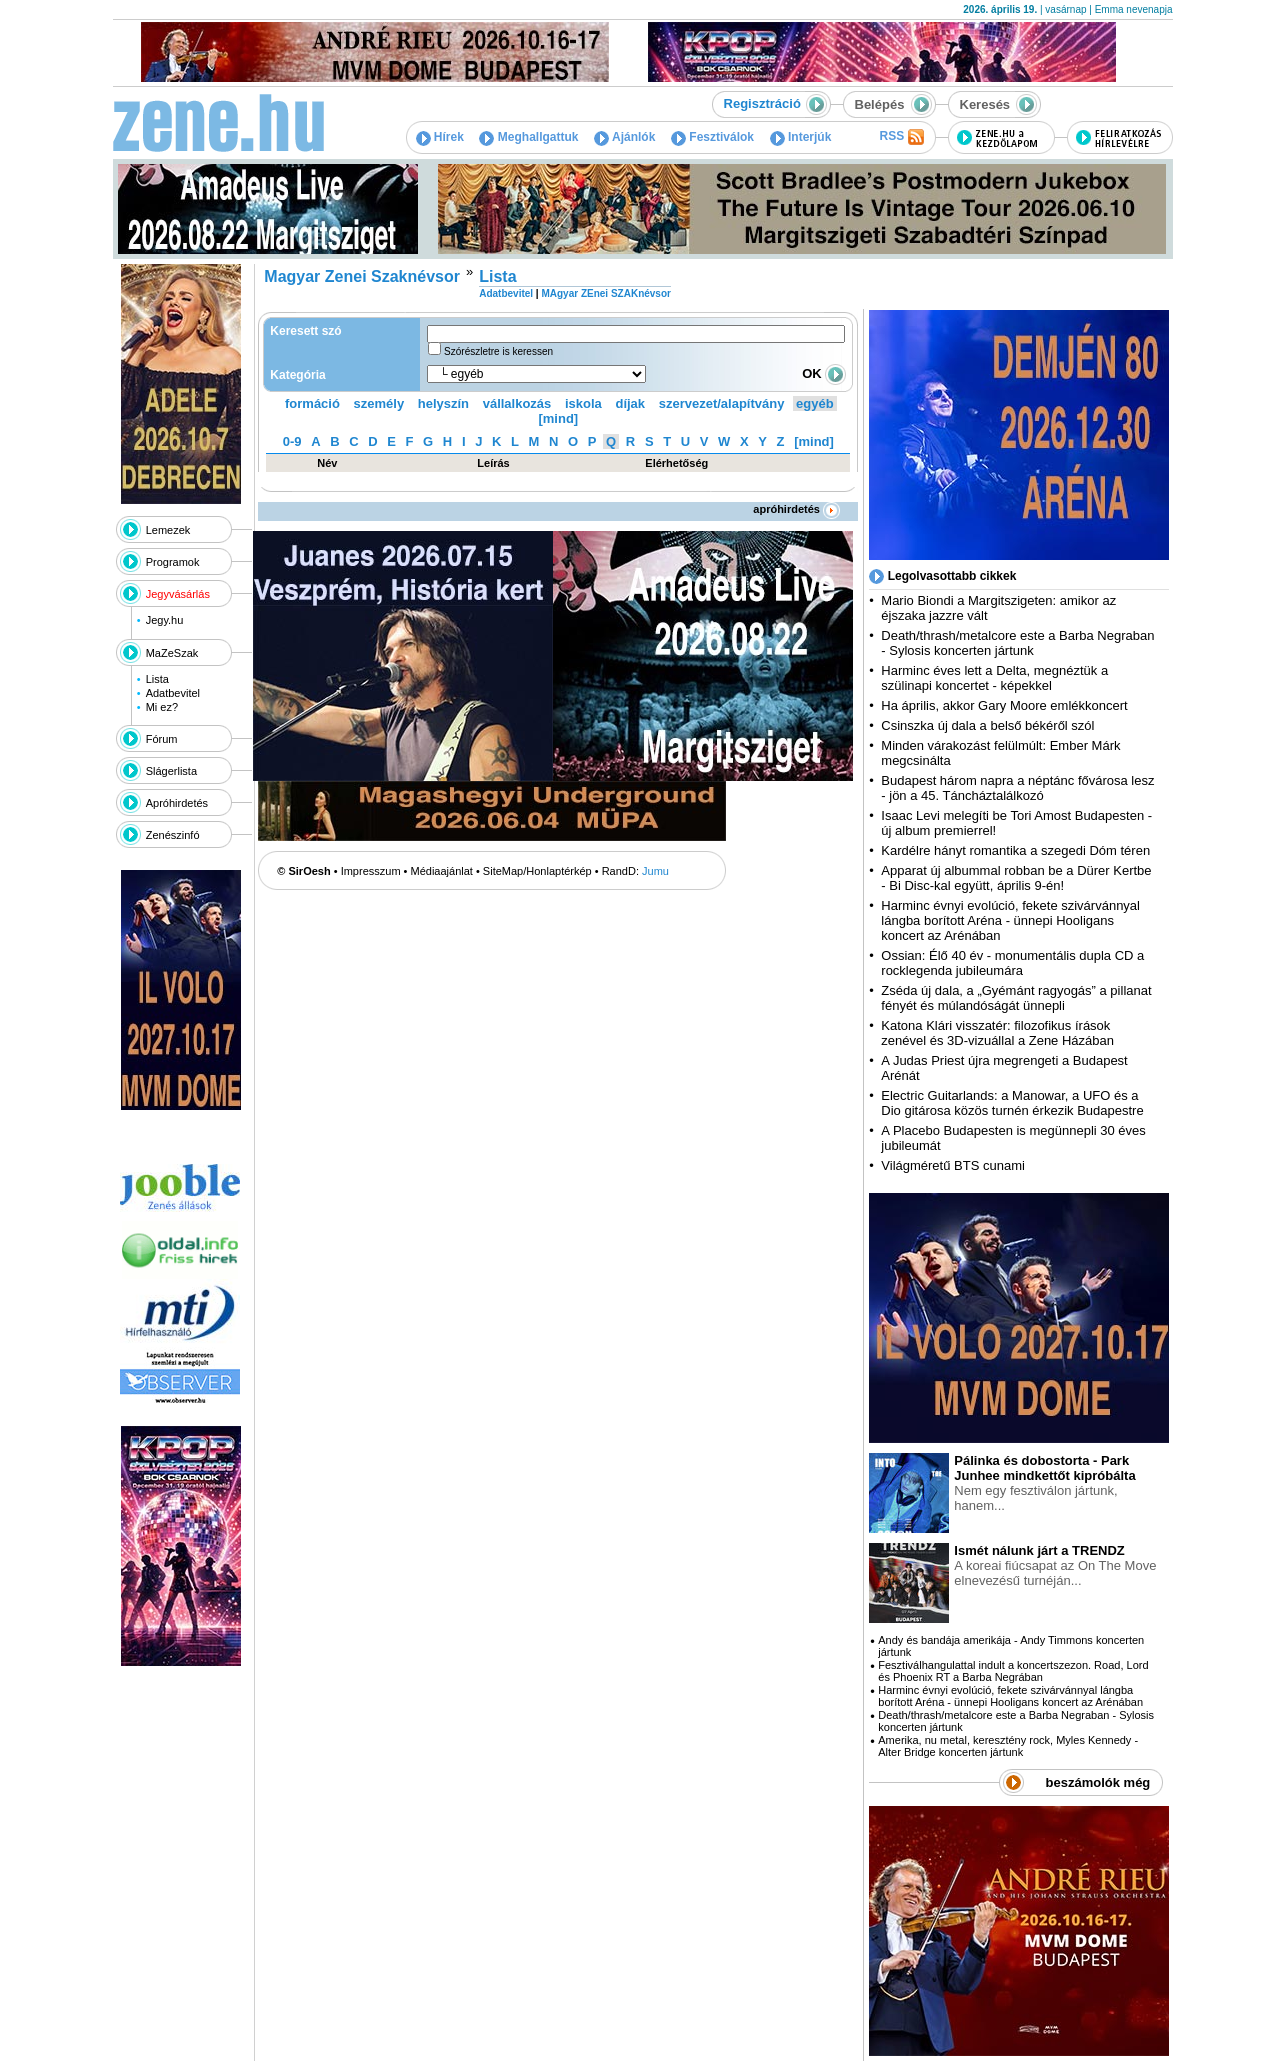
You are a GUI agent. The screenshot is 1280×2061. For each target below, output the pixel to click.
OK (824, 373)
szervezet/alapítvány (722, 403)
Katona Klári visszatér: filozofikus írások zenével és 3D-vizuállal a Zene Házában (997, 1033)
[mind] (558, 418)
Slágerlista (171, 771)
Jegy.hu (165, 620)
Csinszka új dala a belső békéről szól (987, 725)
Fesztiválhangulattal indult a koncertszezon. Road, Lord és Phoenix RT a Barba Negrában (1013, 1671)
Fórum (162, 739)
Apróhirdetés (177, 803)
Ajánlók (624, 137)
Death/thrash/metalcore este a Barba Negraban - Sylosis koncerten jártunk (1017, 643)
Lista (157, 679)
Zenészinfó (173, 835)
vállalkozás (517, 403)
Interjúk (801, 137)
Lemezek (168, 530)
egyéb (815, 403)
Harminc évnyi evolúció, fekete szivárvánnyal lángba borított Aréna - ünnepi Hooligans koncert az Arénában (1010, 920)
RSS (901, 137)
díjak (630, 403)
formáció (312, 403)
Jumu (655, 871)
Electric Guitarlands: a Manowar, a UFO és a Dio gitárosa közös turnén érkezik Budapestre (1012, 1103)
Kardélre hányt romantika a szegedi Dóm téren (1015, 850)
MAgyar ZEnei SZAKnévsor (605, 293)
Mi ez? (162, 707)
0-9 (292, 441)
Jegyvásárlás (178, 594)
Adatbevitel (173, 693)
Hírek (440, 137)
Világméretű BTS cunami (953, 1165)
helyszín (443, 403)
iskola (583, 403)
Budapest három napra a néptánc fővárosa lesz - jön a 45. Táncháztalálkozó (1017, 788)
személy (379, 403)
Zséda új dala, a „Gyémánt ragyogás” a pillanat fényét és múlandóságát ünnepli (1016, 998)
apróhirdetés (796, 509)
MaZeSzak (172, 653)
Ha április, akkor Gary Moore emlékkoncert (1004, 705)
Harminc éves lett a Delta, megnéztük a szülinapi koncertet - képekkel (994, 678)
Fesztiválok (712, 137)
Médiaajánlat (442, 871)
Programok (173, 562)
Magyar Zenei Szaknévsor (362, 276)
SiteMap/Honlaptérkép (537, 871)
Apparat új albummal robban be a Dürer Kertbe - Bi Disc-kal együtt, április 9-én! (1016, 878)
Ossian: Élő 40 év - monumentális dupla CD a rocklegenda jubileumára (1012, 963)
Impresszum (371, 871)
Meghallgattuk (528, 137)
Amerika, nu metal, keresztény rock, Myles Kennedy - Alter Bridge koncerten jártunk (1008, 1746)
